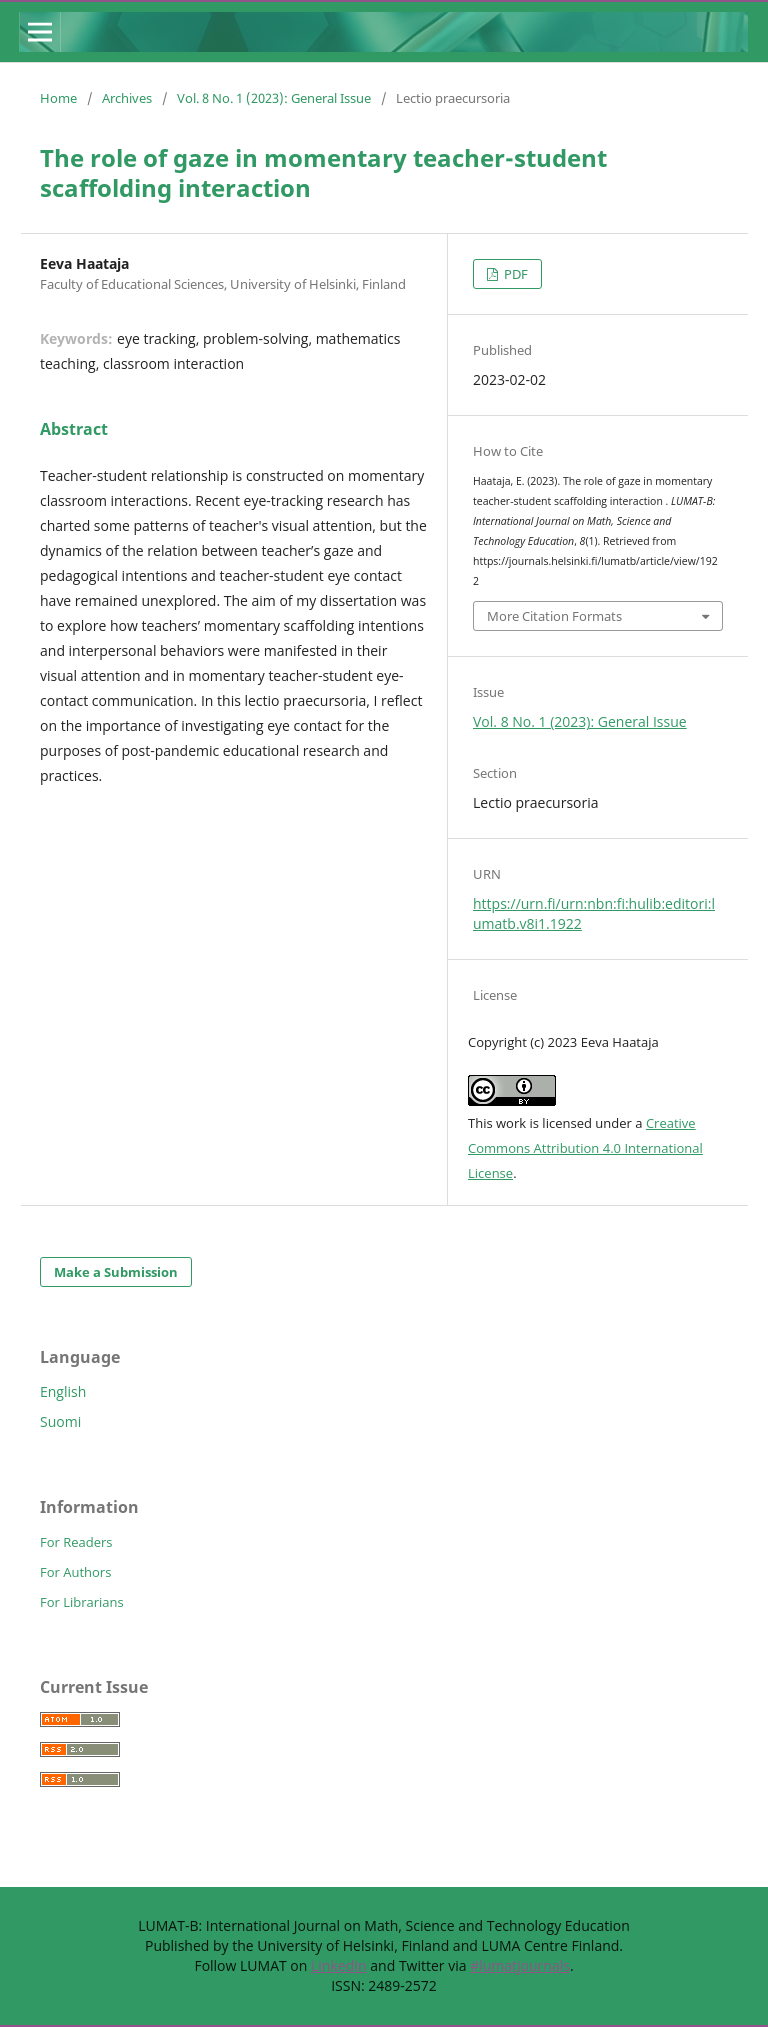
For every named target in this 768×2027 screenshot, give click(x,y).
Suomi (60, 1421)
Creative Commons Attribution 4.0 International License (585, 1148)
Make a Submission (116, 1272)
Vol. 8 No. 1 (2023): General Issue (274, 98)
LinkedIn (339, 1965)
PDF (514, 274)
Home (58, 98)
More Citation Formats (554, 616)
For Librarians (82, 1602)
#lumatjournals (520, 1965)
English (63, 1391)
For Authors (75, 1572)
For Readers (76, 1542)
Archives (127, 98)
